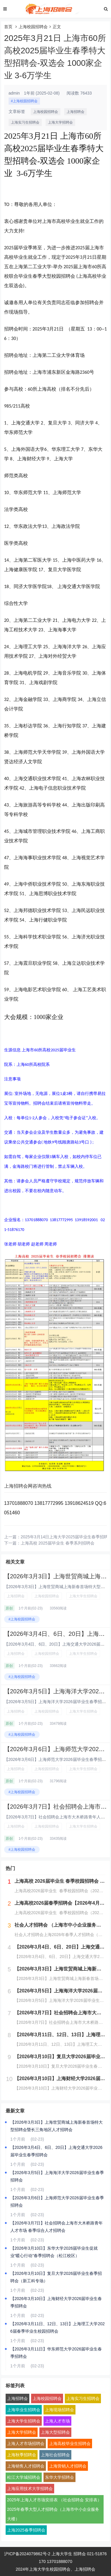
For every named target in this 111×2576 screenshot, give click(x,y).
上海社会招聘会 (55, 2454)
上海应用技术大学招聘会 (30, 2488)
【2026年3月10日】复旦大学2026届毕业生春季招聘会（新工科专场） (56, 2277)
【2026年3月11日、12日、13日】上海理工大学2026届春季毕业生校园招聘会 (57, 2327)
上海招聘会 (75, 112)
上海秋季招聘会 (21, 2454)
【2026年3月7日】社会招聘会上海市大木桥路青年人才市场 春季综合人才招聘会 (56, 2227)
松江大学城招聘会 (23, 2477)
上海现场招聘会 (59, 2409)
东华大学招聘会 (59, 2477)
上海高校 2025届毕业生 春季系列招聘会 (57, 1543)
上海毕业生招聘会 (23, 2409)
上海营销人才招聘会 (67, 2466)
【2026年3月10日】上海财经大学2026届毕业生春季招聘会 (56, 2302)
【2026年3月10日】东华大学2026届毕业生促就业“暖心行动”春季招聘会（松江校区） (54, 2252)
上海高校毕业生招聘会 (70, 2443)
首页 (8, 26)
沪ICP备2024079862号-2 (27, 2553)
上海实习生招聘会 (25, 122)
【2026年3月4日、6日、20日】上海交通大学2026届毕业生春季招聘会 (56, 2151)
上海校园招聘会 (33, 26)
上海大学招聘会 (60, 122)
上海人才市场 (57, 2421)
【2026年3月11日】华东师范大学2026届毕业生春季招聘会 (56, 2353)
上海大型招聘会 (55, 2432)
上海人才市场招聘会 (25, 2443)
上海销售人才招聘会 (25, 2466)
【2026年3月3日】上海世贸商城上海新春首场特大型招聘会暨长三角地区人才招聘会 (56, 2126)
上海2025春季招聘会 (26, 2530)
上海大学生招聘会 (83, 1596)
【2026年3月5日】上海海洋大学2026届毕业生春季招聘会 (57, 2176)
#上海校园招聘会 (24, 101)
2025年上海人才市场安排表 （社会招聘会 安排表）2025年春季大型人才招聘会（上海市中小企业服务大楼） (54, 2509)
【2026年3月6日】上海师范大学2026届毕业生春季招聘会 (57, 2201)
